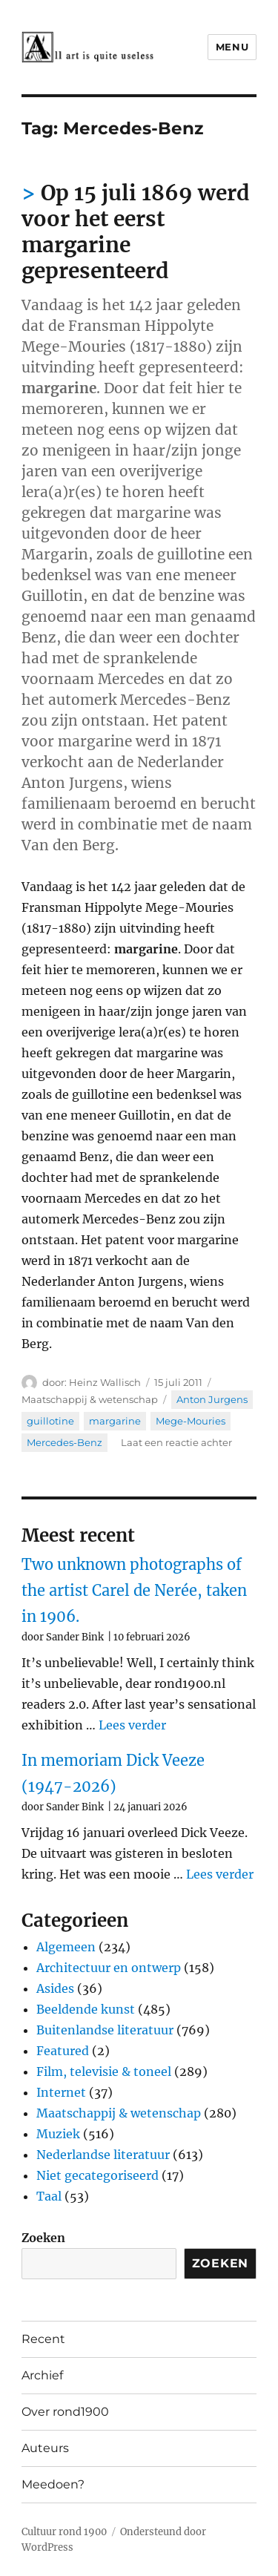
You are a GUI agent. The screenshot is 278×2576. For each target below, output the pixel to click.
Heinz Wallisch (105, 1382)
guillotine (50, 1421)
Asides (55, 1988)
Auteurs (45, 2448)
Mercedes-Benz (64, 1442)
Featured (62, 2050)
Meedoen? (53, 2484)
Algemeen (66, 1946)
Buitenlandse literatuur (104, 2030)
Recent (43, 2339)
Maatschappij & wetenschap (89, 1399)
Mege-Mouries (190, 1421)
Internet (61, 2092)
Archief (42, 2375)
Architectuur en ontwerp (108, 1967)
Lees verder (132, 1725)
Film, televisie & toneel (103, 2071)
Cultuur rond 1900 (64, 2532)
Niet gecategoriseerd (97, 2175)
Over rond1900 (65, 2412)
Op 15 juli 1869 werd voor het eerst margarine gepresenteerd (135, 232)
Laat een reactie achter (176, 1442)
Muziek (58, 2133)
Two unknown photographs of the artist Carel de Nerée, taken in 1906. (134, 1590)
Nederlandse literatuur (103, 2154)
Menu (232, 47)
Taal (49, 2196)
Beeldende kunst (85, 2009)
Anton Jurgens (212, 1399)
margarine (115, 1421)
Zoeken (43, 2237)
